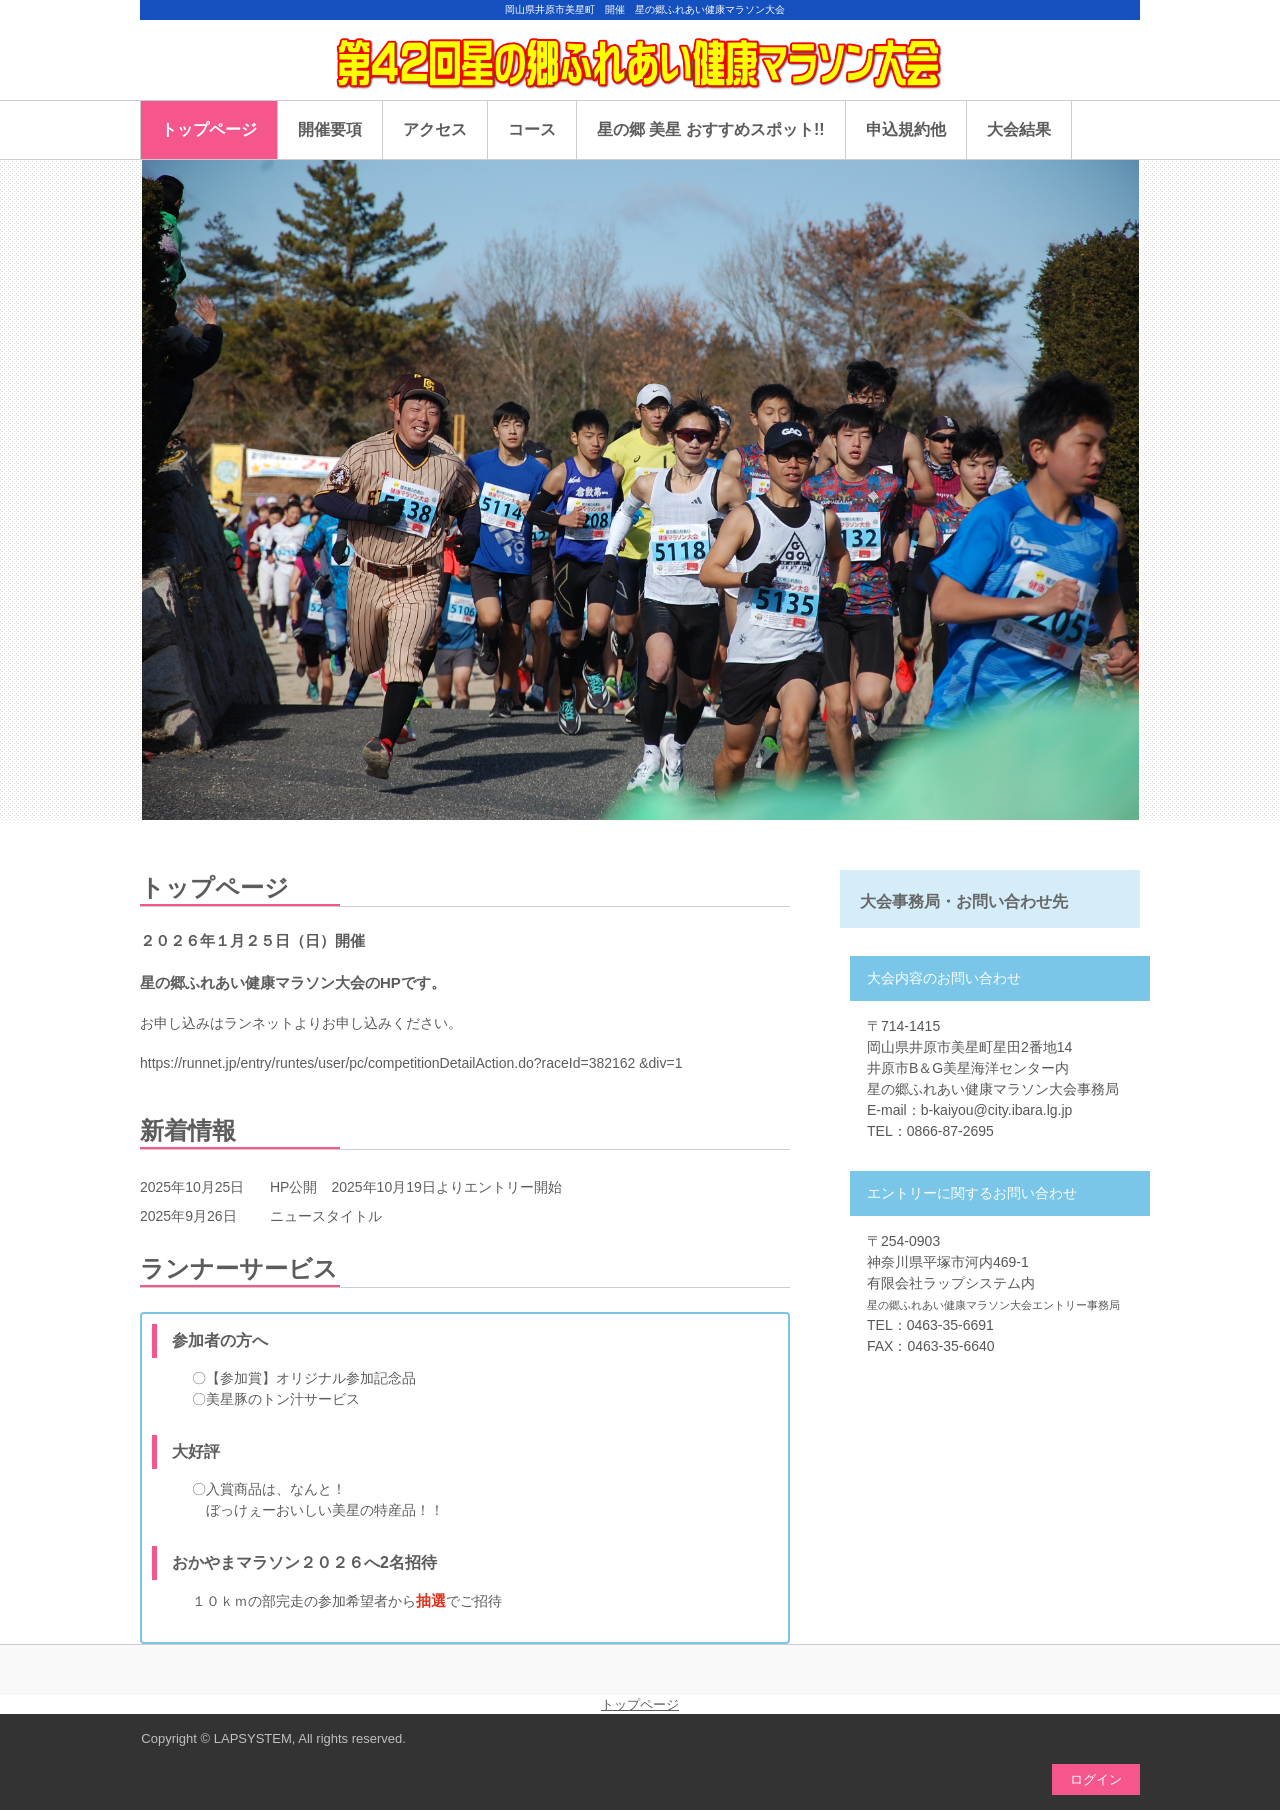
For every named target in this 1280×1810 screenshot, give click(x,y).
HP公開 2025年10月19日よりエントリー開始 (416, 1187)
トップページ (209, 129)
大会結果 (1019, 129)
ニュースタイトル (326, 1216)
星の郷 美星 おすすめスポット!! (711, 129)
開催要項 (330, 129)
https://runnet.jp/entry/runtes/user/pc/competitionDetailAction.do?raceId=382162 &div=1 (411, 1063)
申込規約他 (906, 129)
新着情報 (188, 1130)
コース (532, 129)
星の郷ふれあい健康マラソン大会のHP (640, 70)
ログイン (1096, 1779)
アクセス (435, 129)
